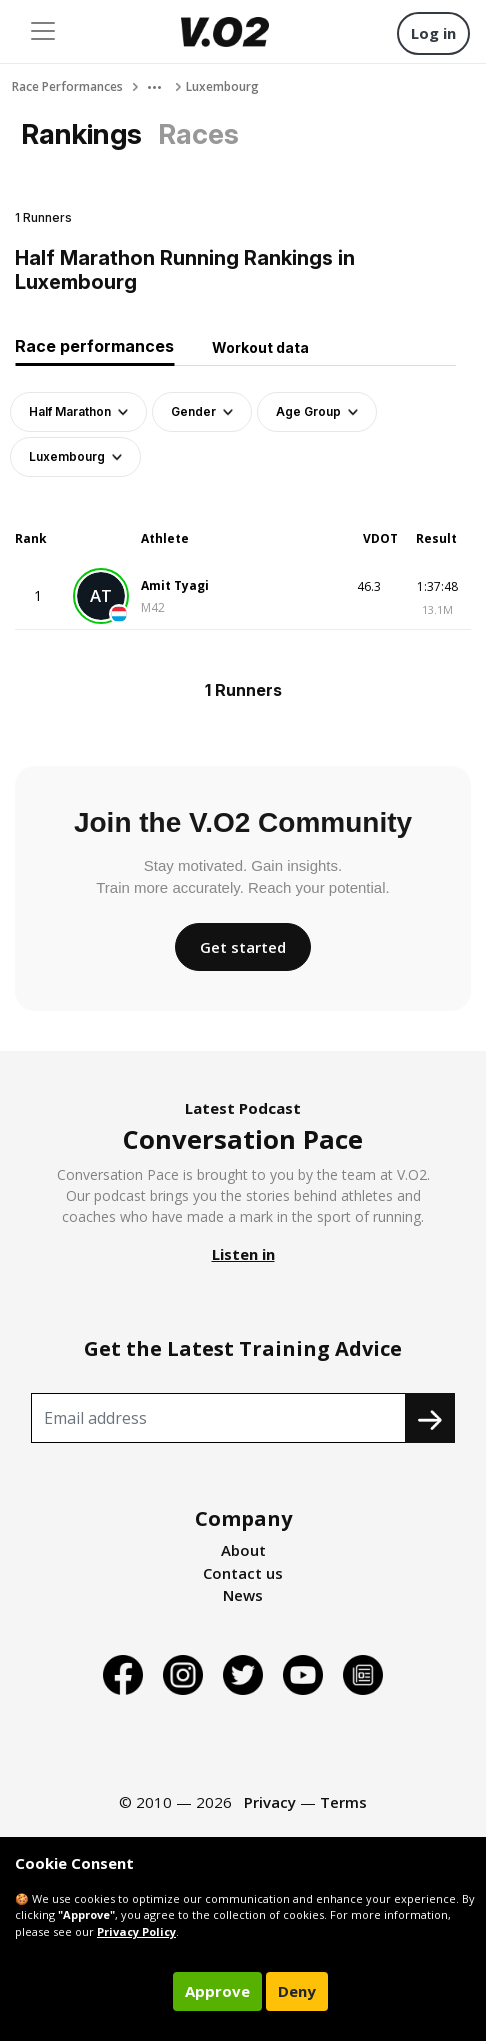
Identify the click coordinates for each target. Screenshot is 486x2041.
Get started (243, 947)
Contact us (243, 1573)
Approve (217, 1991)
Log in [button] (433, 33)
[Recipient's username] (218, 1418)
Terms (343, 1802)
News (243, 1595)
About (243, 1550)
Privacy (270, 1802)
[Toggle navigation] (43, 31)
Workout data (260, 347)
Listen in (243, 1254)
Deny (297, 1991)
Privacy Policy (136, 1931)
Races (198, 134)
